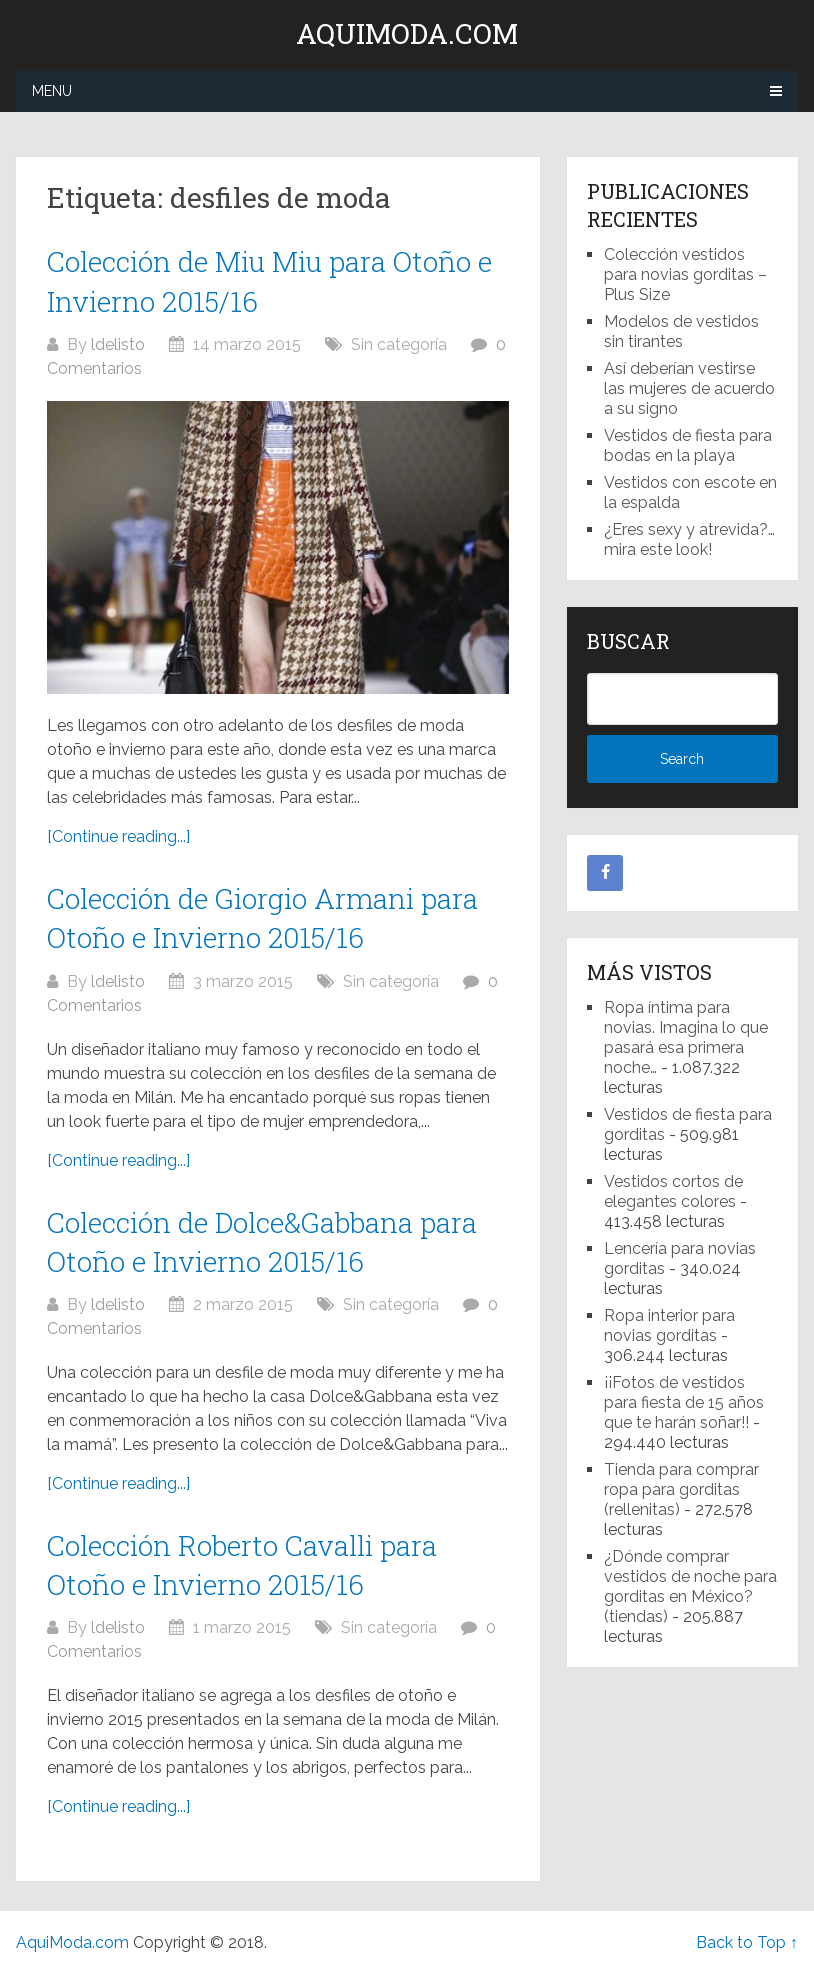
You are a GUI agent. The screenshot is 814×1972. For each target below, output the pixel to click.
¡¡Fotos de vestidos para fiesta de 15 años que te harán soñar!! (684, 1402)
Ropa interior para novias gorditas (669, 1325)
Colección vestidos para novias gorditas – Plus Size (685, 274)
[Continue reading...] (118, 836)
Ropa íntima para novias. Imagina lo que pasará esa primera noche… (686, 1037)
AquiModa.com (407, 34)
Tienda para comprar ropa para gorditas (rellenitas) (681, 1489)
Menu (52, 91)
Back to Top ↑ (747, 1942)
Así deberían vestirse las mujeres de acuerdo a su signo (689, 388)
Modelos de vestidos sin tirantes (681, 331)
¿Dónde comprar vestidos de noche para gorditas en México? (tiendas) (690, 1586)
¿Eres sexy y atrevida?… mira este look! (689, 539)
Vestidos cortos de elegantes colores (673, 1191)
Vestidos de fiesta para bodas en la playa (688, 445)
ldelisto (118, 344)
